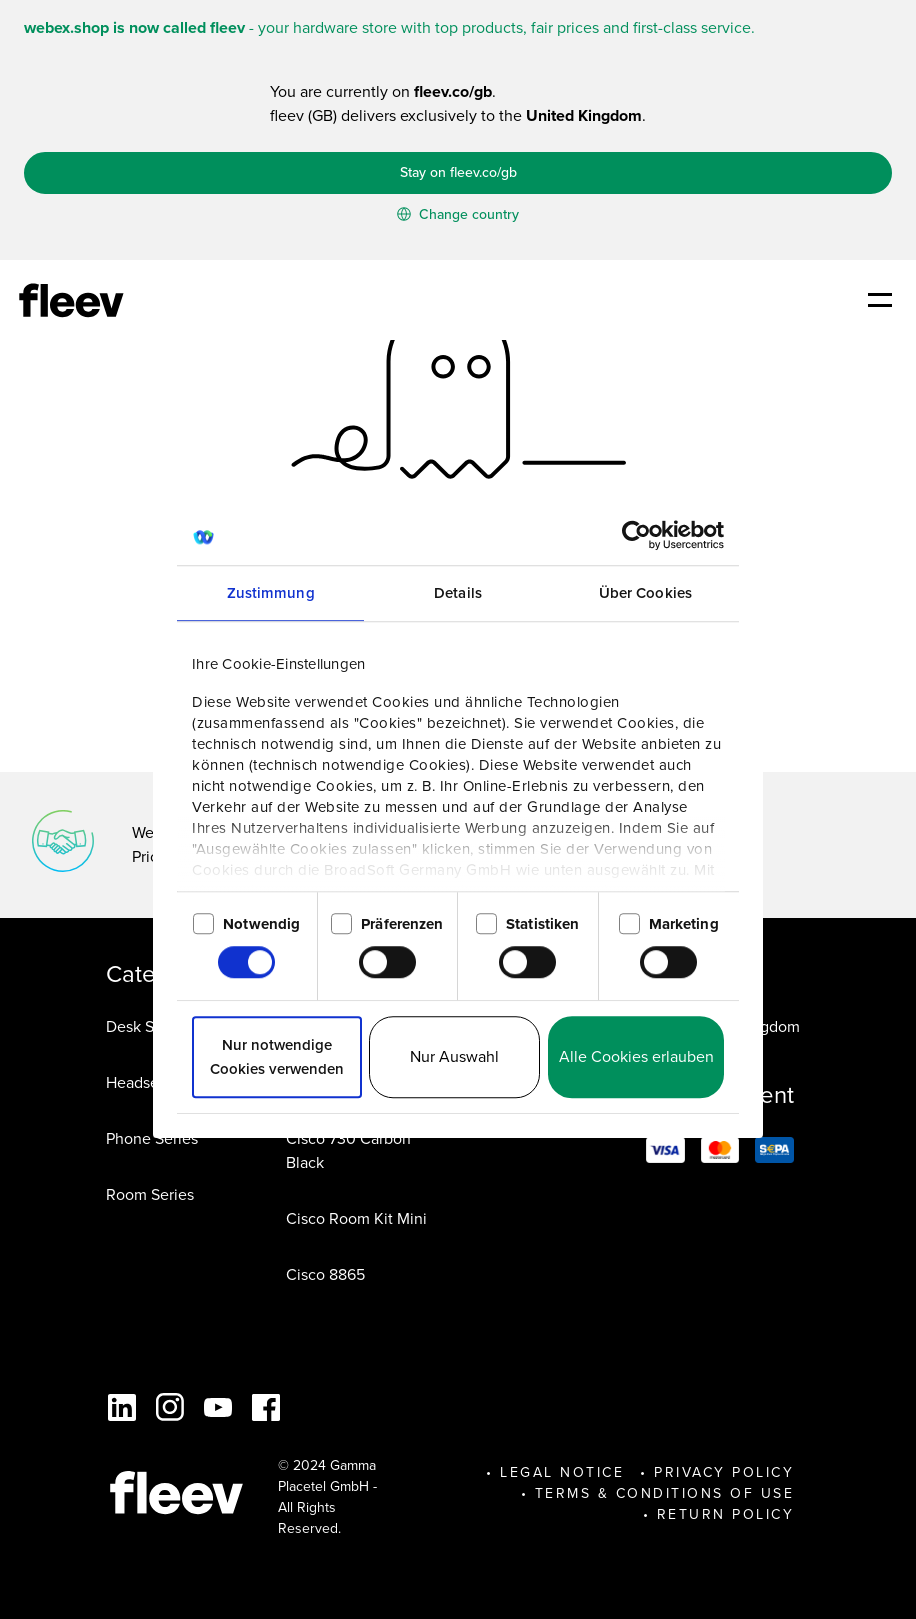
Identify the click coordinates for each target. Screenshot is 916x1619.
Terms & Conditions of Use (665, 1493)
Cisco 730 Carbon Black (348, 1150)
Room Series (150, 1194)
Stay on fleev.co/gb (458, 172)
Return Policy (726, 1514)
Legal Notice (562, 1472)
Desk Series (147, 1026)
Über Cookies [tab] (645, 593)
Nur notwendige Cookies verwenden (277, 1057)
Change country (458, 214)
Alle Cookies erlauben (636, 1056)
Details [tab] (458, 593)
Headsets (138, 1082)
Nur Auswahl (454, 1056)
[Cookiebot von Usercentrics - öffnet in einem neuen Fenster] (636, 535)
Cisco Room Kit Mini (356, 1218)
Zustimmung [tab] (271, 593)
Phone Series (152, 1138)
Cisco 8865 (325, 1274)
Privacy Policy (724, 1472)
